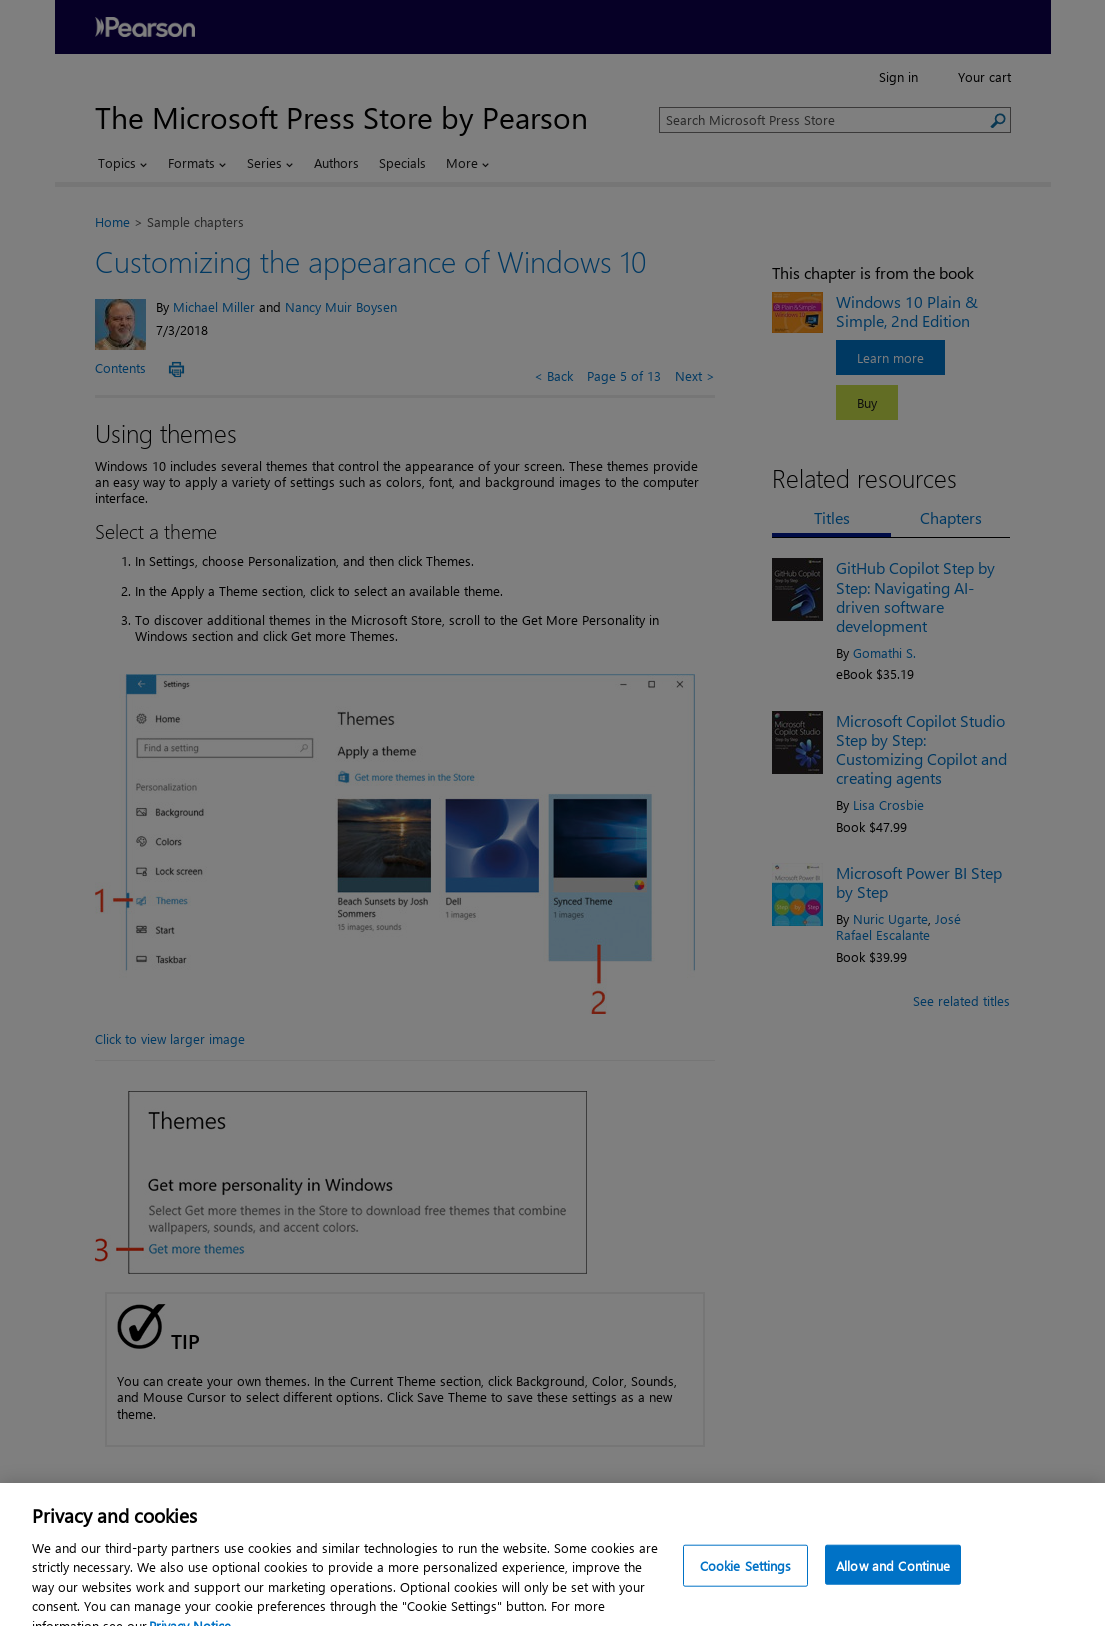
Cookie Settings (746, 1582)
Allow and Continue (893, 1582)
